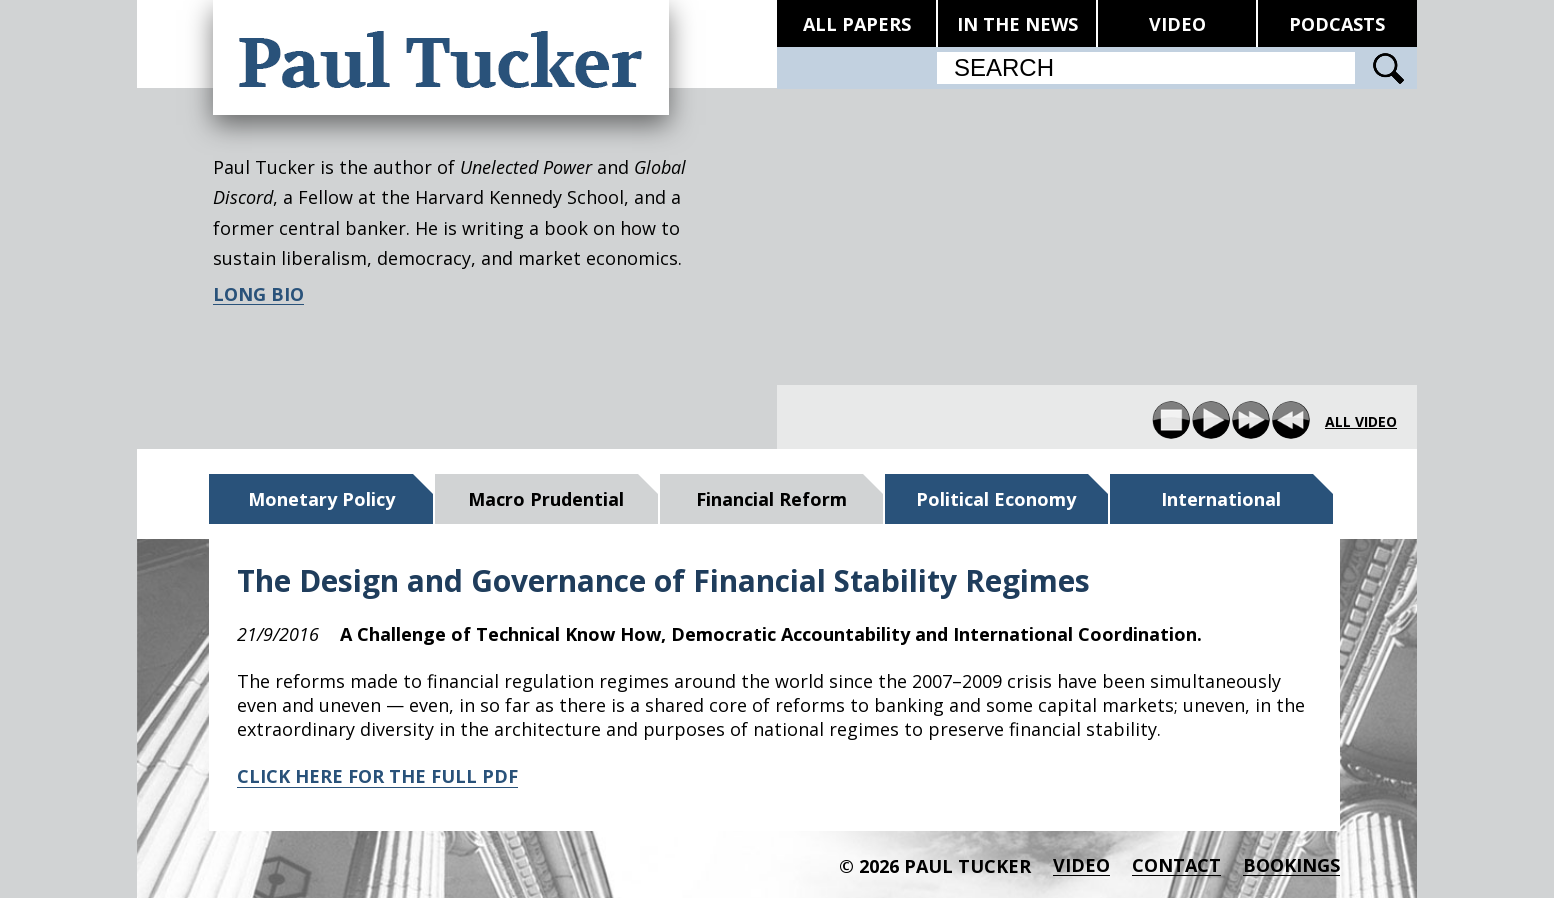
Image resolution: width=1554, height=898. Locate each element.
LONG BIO (258, 294)
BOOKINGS (1291, 865)
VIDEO (1177, 24)
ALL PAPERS (857, 24)
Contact (1176, 865)
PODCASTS (1337, 24)
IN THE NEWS (1017, 24)
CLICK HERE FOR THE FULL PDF (377, 776)
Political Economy (996, 499)
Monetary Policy (321, 499)
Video (1081, 865)
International (1221, 499)
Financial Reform (771, 499)
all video (1361, 422)
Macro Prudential (546, 499)
